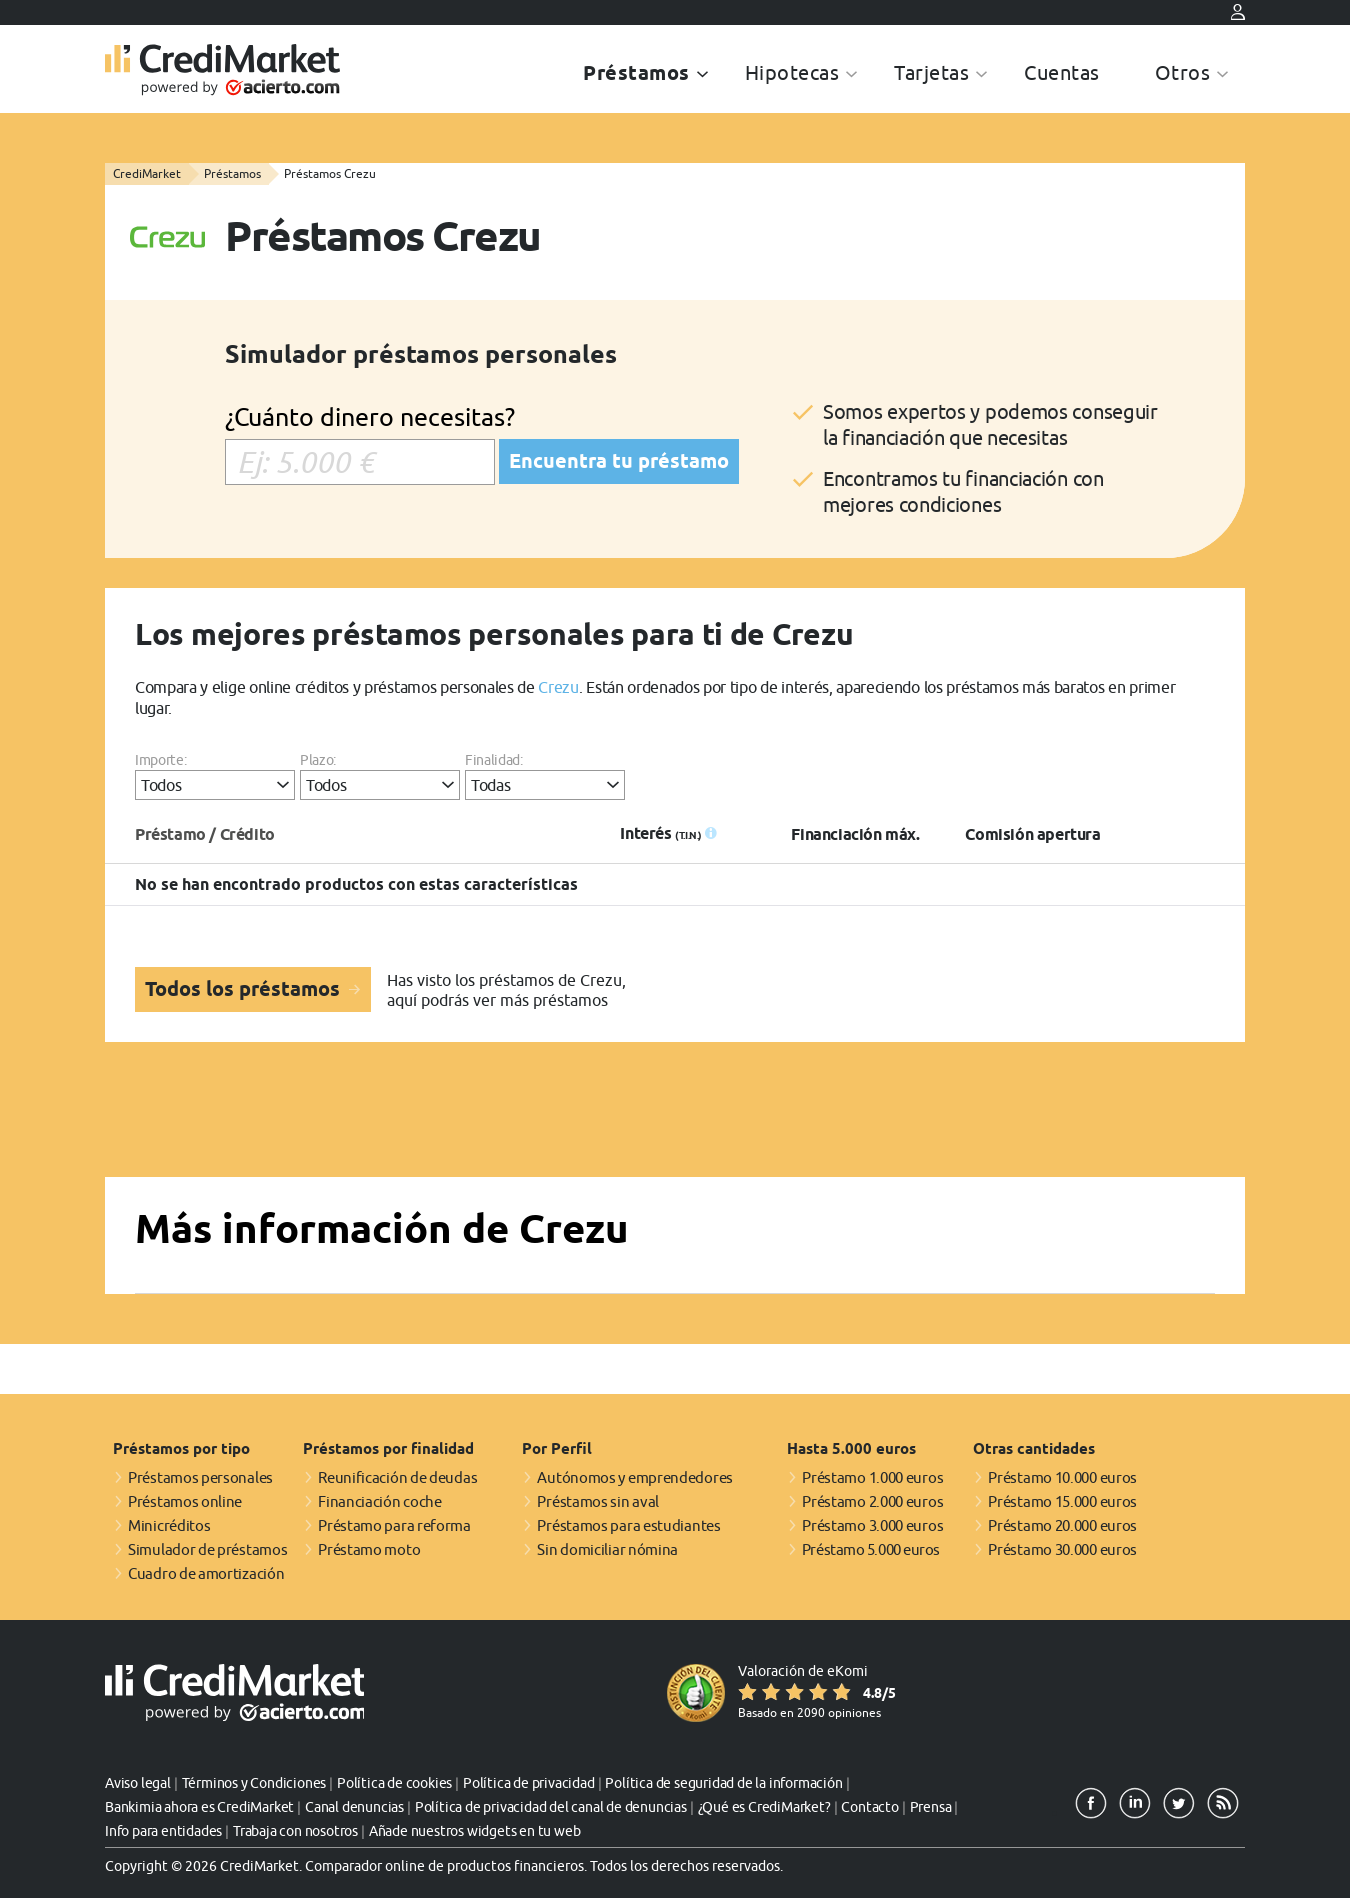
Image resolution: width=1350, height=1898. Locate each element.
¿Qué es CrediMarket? (764, 1807)
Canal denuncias (354, 1807)
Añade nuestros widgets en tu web (475, 1831)
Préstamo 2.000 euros (872, 1501)
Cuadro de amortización (206, 1573)
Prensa (931, 1807)
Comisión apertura (1032, 834)
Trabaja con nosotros (295, 1831)
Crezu (558, 687)
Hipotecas (792, 72)
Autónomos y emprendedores (635, 1477)
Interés (661, 833)
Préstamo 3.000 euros (872, 1525)
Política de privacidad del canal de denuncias (551, 1807)
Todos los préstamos (245, 989)
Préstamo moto (369, 1549)
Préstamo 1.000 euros (872, 1477)
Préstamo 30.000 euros (1062, 1549)
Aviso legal (138, 1783)
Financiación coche (380, 1501)
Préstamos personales (200, 1477)
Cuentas (1062, 72)
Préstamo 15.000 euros (1062, 1501)
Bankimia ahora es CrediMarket (199, 1807)
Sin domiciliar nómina (607, 1549)
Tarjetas (931, 72)
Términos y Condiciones (254, 1783)
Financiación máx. (855, 834)
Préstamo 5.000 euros (871, 1549)
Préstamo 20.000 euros (1062, 1525)
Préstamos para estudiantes (628, 1525)
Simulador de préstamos (207, 1549)
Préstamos (636, 73)
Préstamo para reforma (394, 1525)
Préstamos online (185, 1501)
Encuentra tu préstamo (619, 461)
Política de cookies (394, 1783)
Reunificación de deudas (397, 1477)
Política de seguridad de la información (723, 1783)
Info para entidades (163, 1831)
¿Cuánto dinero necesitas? (370, 416)
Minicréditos (169, 1525)
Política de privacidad (529, 1783)
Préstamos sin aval (598, 1501)
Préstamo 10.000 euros (1062, 1477)
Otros (1183, 72)
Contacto (869, 1807)
